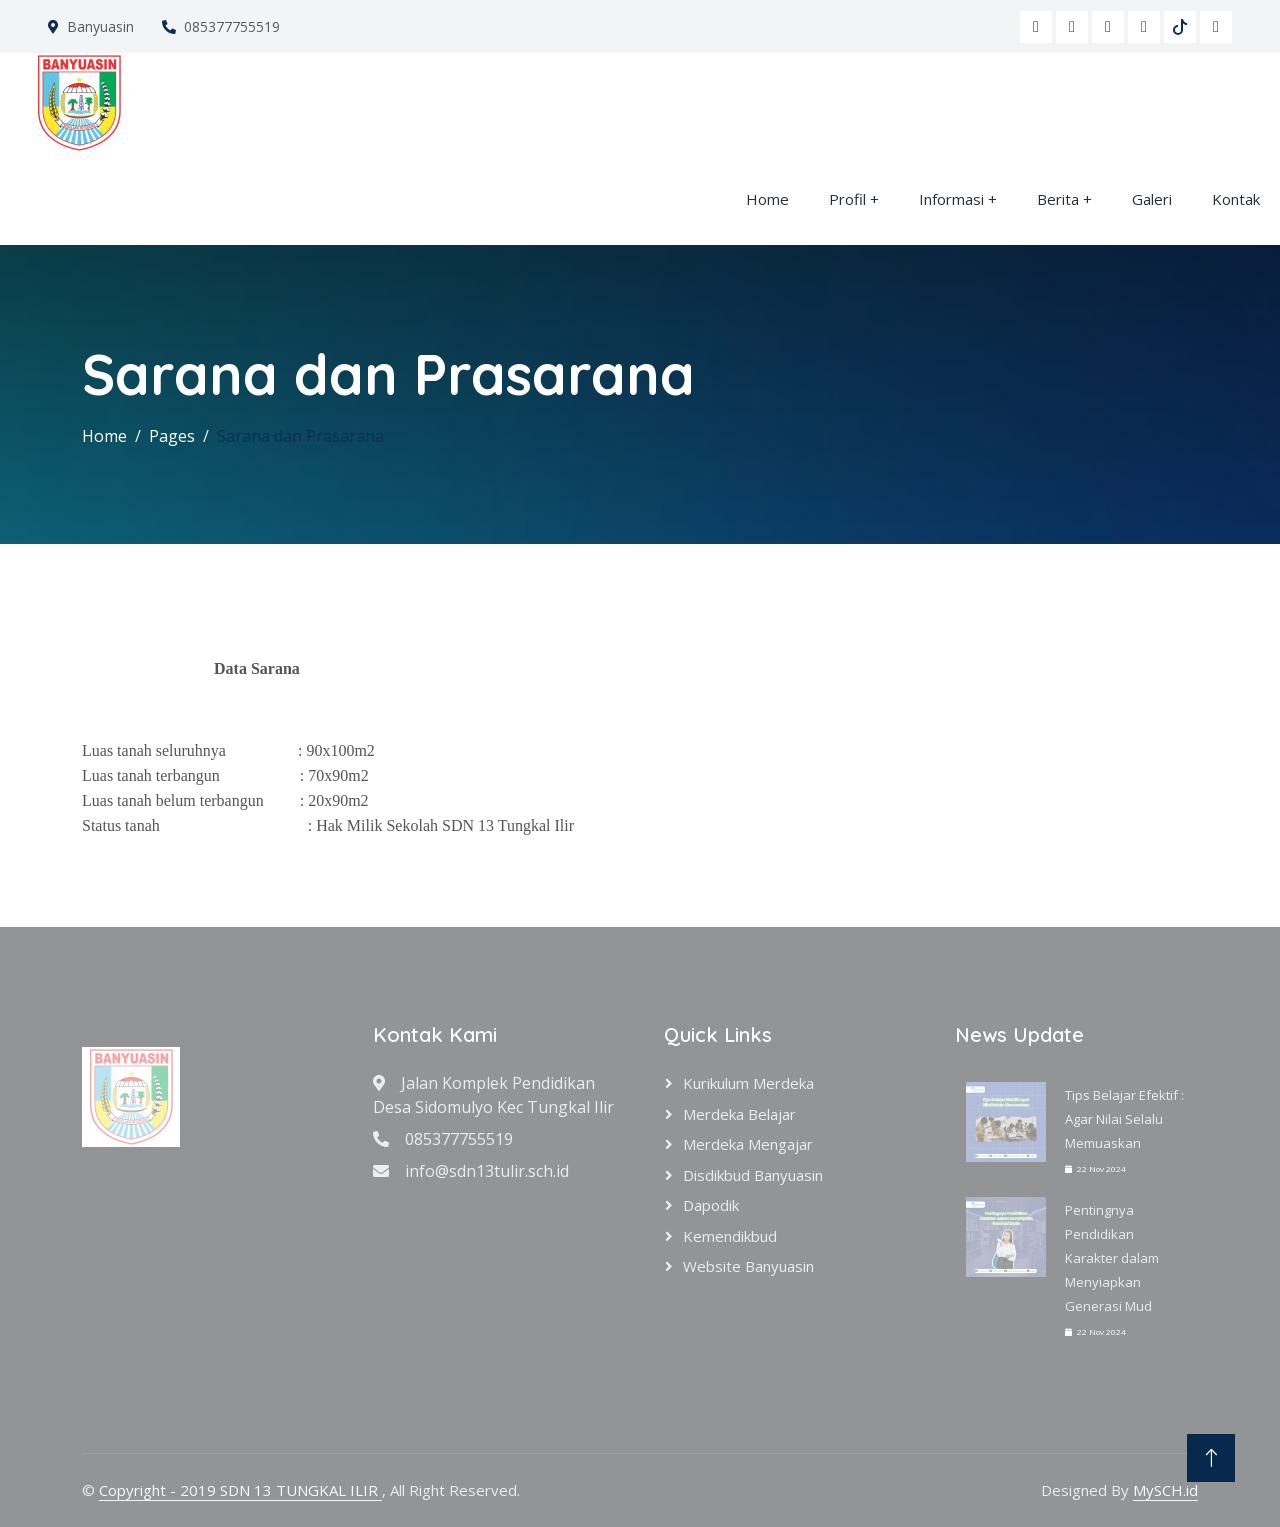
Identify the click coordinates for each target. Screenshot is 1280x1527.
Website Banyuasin (748, 1266)
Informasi (951, 199)
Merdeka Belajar (739, 1114)
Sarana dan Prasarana (300, 436)
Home (767, 199)
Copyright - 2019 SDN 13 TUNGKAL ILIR (240, 1490)
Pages (172, 436)
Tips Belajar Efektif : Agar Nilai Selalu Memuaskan (1124, 1119)
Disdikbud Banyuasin (753, 1175)
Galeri (1152, 199)
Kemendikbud (730, 1236)
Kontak (1236, 199)
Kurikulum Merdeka (748, 1083)
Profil (847, 199)
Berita (1058, 199)
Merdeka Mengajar (748, 1144)
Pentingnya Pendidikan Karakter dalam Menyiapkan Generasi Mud (1112, 1258)
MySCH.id (1165, 1490)
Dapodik (711, 1205)
